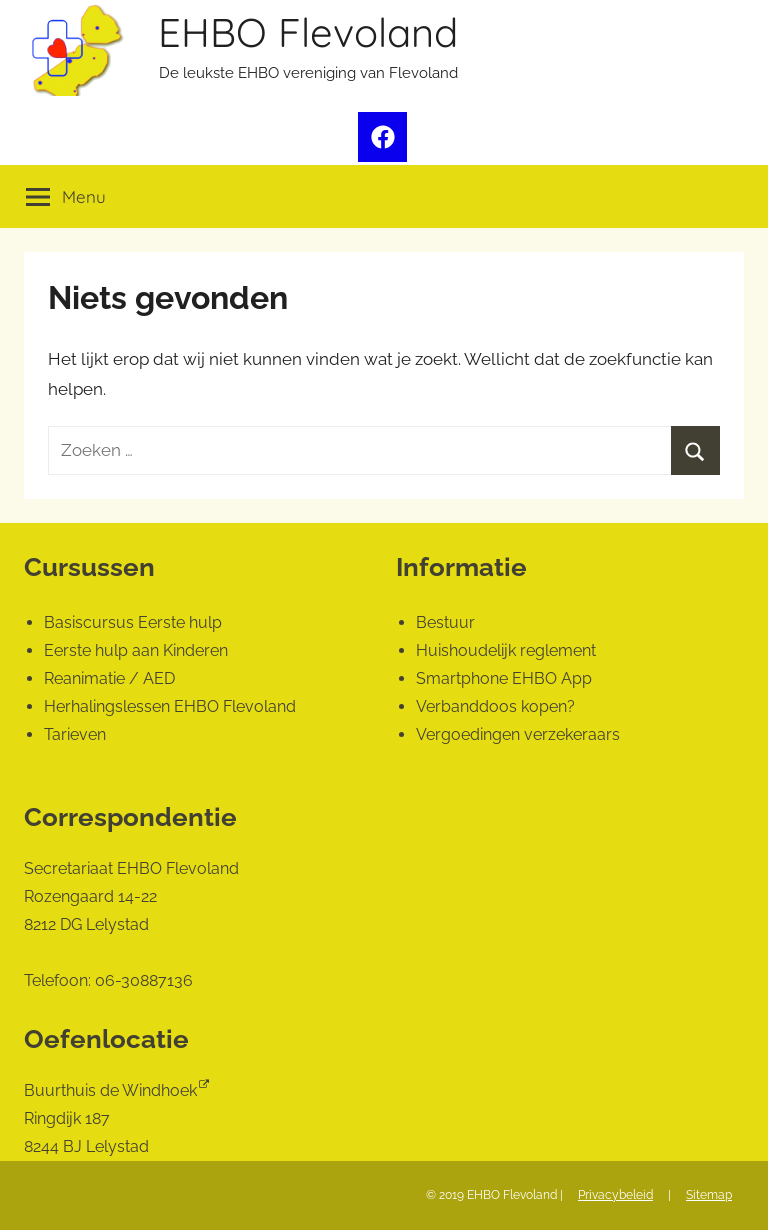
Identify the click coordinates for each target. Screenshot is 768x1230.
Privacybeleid (615, 1195)
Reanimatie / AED (109, 678)
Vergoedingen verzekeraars (518, 734)
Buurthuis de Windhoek (110, 1090)
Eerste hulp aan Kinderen (136, 650)
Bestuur (445, 622)
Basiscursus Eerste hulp (133, 622)
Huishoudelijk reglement (506, 650)
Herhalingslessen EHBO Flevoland (170, 706)
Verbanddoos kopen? (495, 706)
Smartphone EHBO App (504, 678)
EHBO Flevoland (308, 32)
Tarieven (75, 734)
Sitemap (709, 1195)
